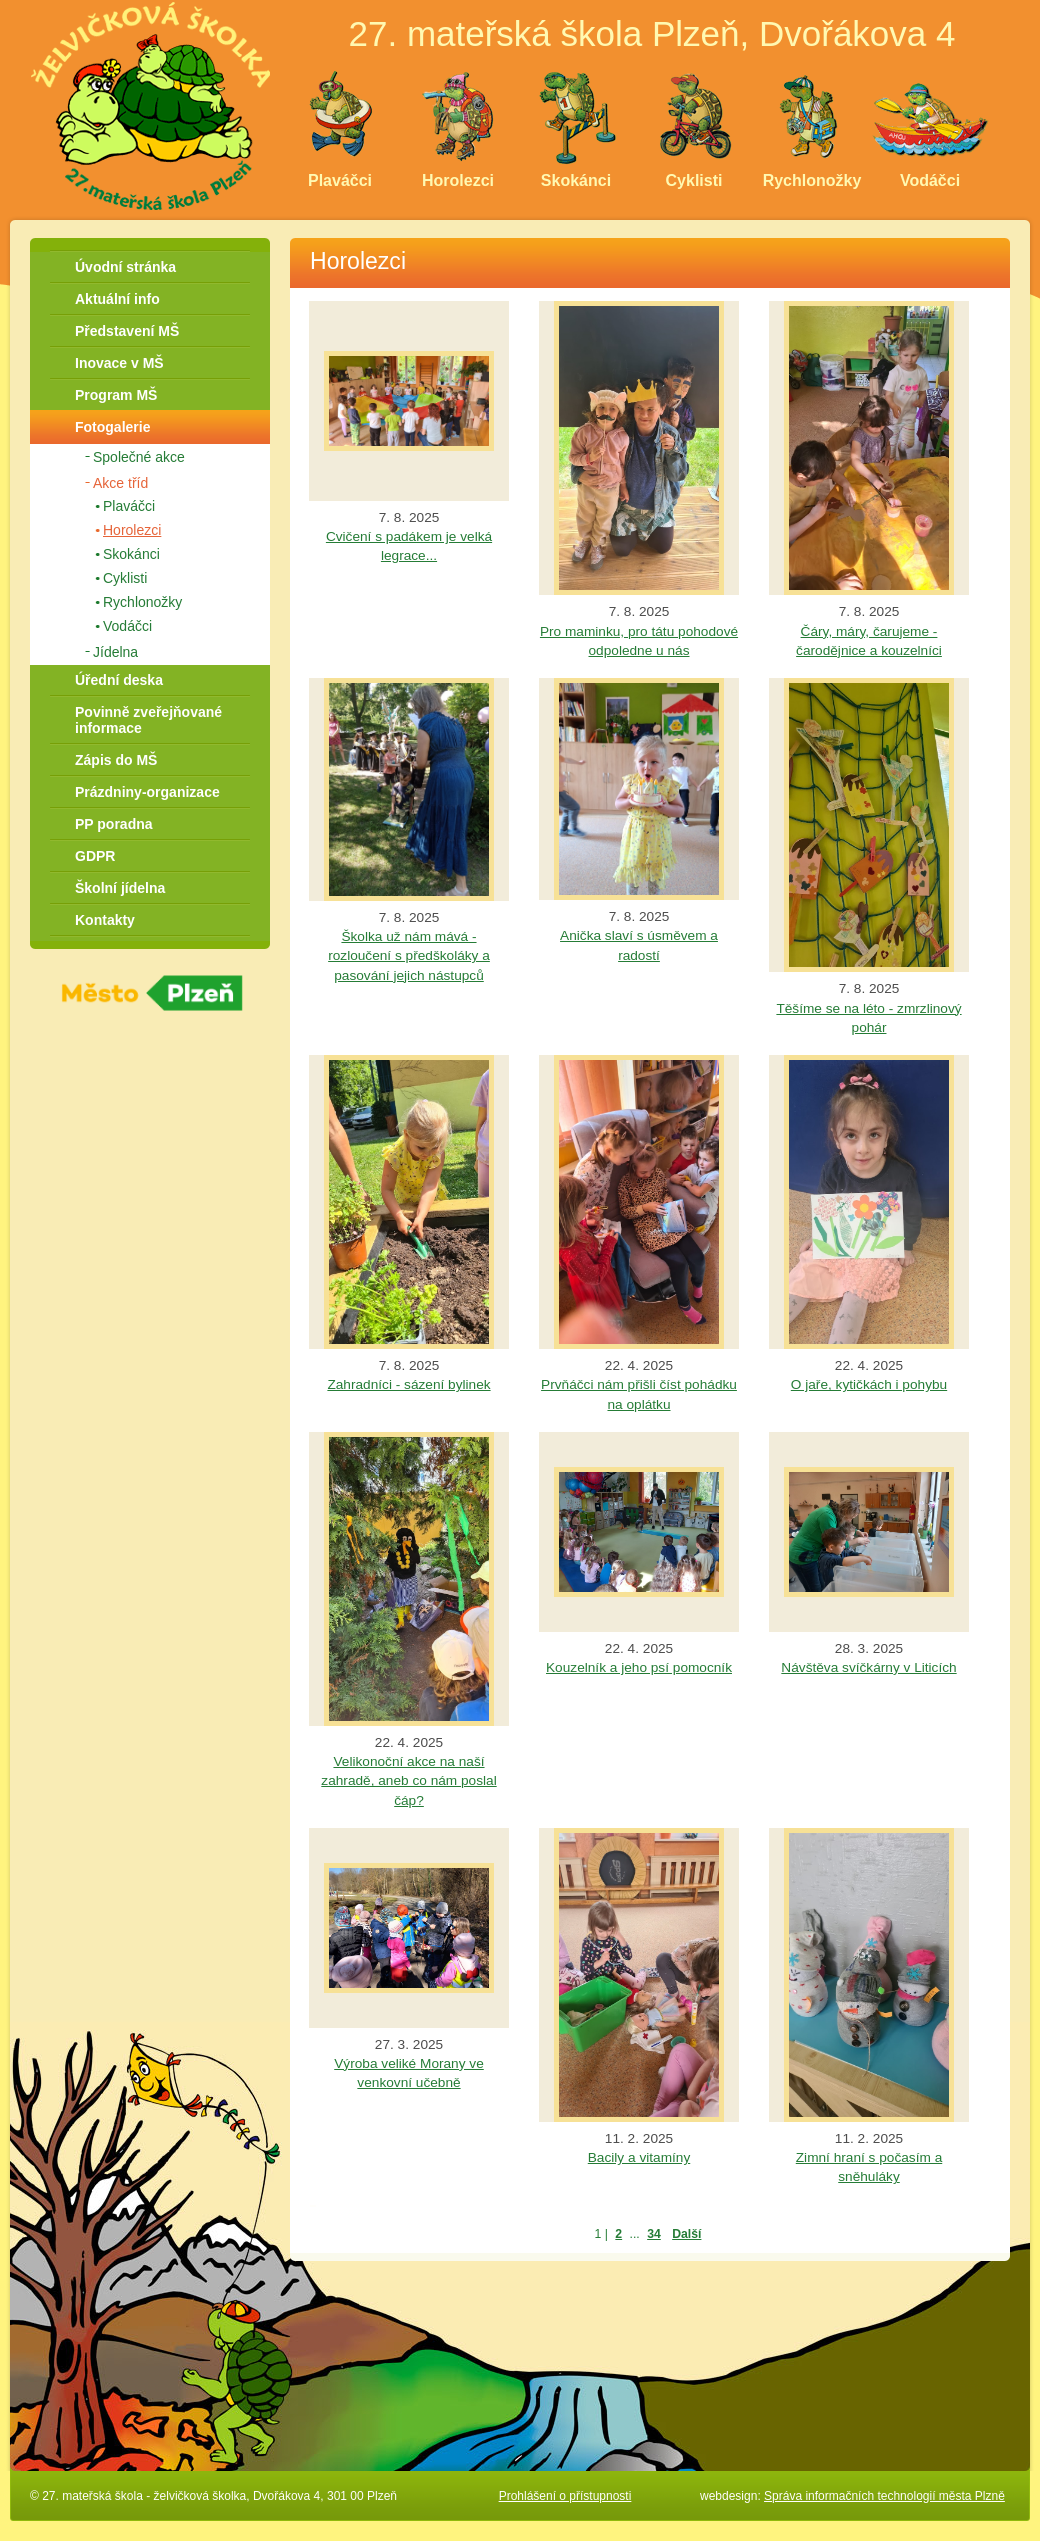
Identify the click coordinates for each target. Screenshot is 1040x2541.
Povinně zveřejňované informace (148, 720)
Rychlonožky (142, 602)
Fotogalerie (112, 427)
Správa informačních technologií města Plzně (884, 2496)
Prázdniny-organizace (147, 792)
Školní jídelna (120, 888)
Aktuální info (117, 299)
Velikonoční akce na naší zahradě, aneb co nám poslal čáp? (408, 1780)
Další (686, 2234)
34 (654, 2234)
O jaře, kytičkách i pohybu (869, 1384)
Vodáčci (127, 626)
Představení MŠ (127, 331)
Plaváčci (129, 506)
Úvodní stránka (125, 267)
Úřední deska (119, 680)
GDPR (95, 856)
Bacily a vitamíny (639, 2157)
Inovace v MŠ (119, 363)
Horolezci (132, 530)
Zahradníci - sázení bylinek (408, 1384)
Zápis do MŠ (116, 760)
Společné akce (139, 457)
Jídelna (115, 652)
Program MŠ (116, 395)
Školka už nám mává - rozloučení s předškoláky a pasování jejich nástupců (409, 955)
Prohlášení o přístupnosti (565, 2496)
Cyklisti (125, 578)
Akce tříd (120, 483)
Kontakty (105, 920)
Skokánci (131, 554)
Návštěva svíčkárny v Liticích (868, 1667)
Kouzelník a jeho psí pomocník (639, 1667)
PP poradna (114, 824)
